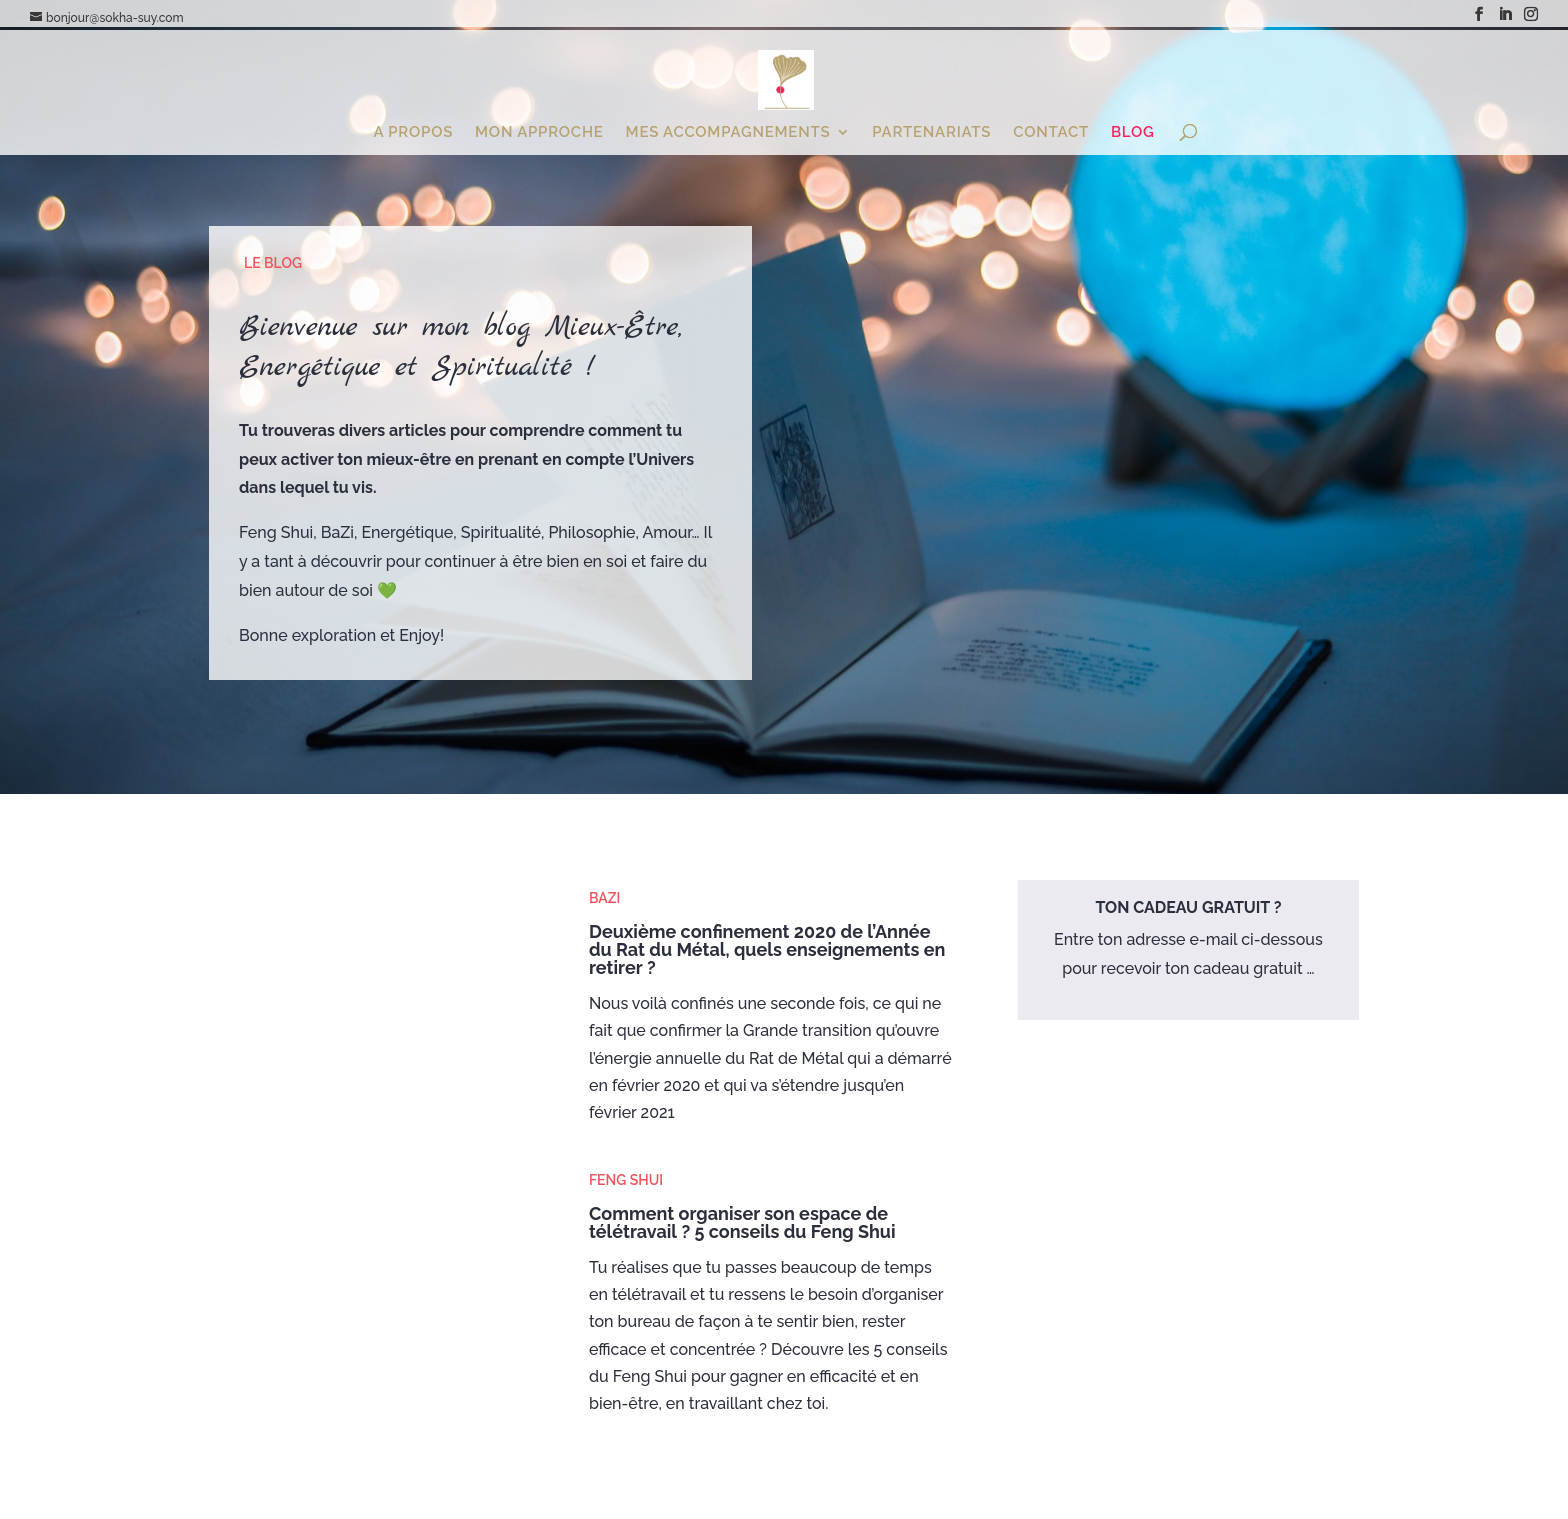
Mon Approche (539, 133)
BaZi (604, 898)
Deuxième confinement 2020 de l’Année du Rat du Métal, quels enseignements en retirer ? (767, 949)
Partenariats (931, 133)
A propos (413, 133)
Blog (1133, 133)
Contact (1051, 133)
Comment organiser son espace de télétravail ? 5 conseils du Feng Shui (742, 1222)
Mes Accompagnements (728, 133)
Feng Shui (626, 1180)
